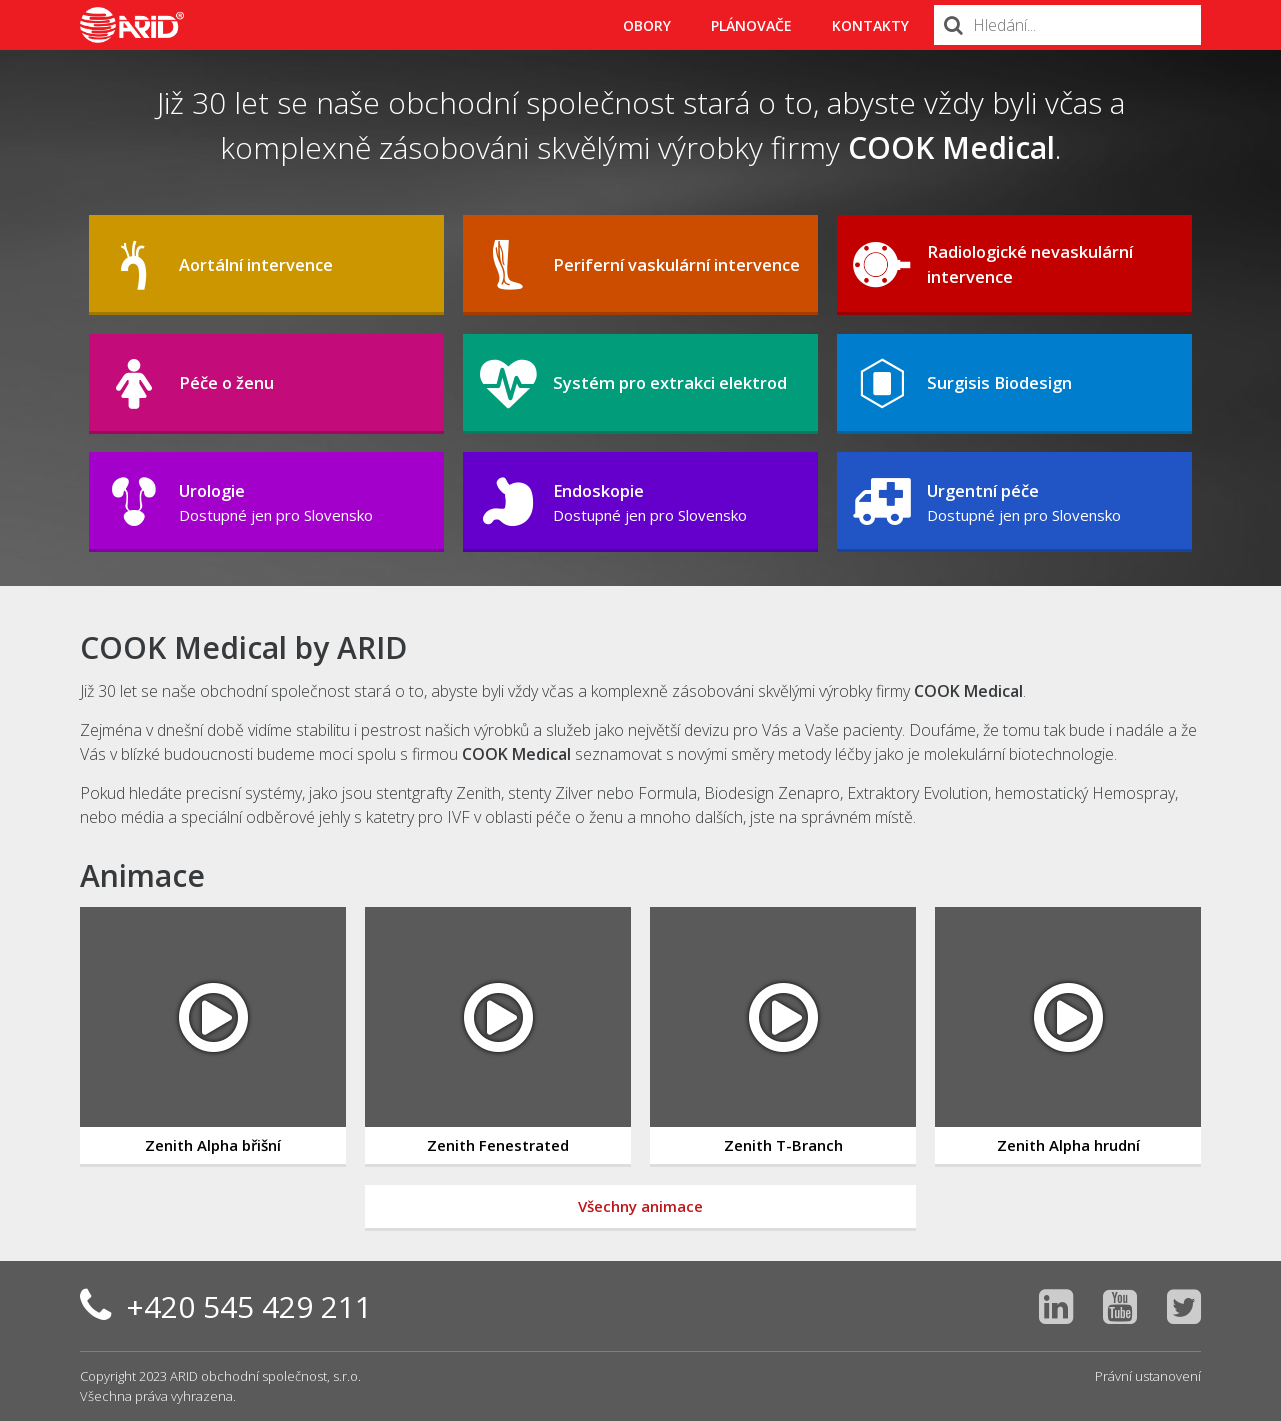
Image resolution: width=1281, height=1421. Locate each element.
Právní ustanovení (1148, 1376)
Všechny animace (640, 1206)
